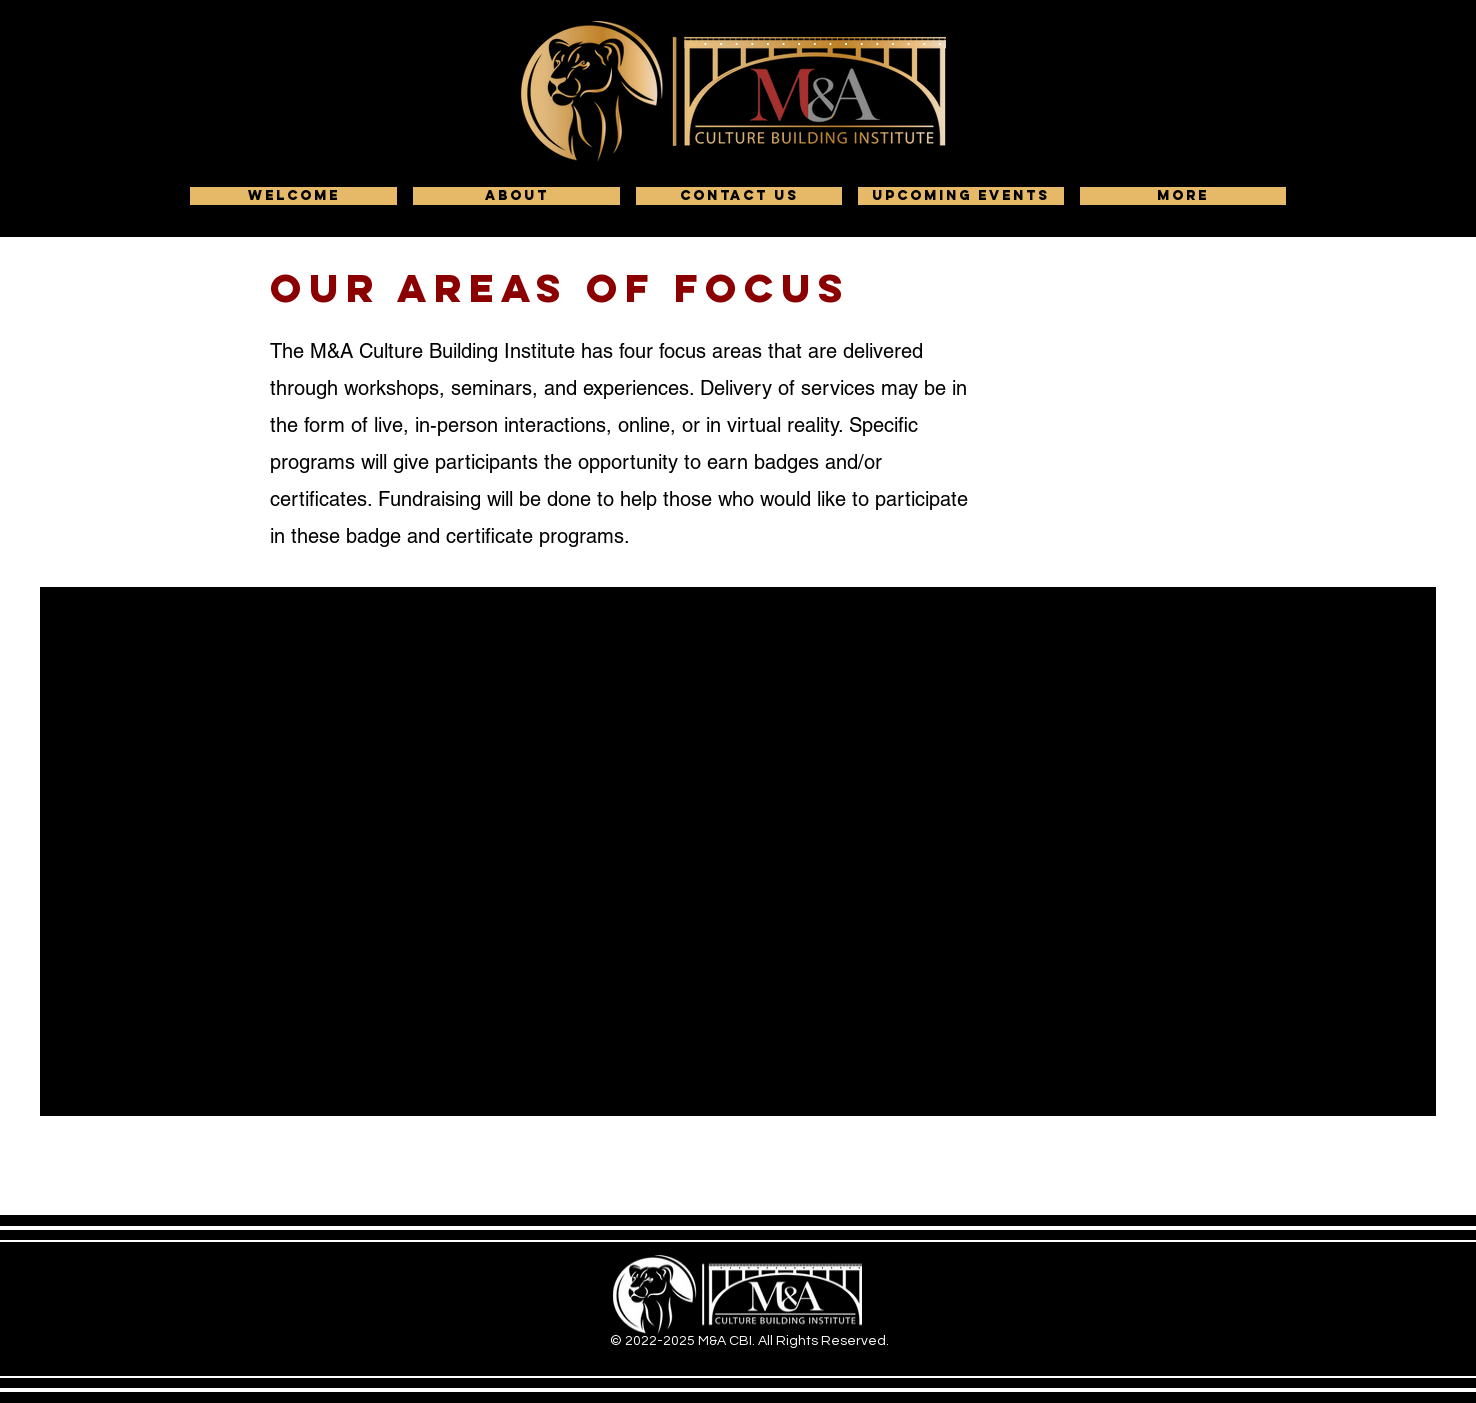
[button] (516, 196)
